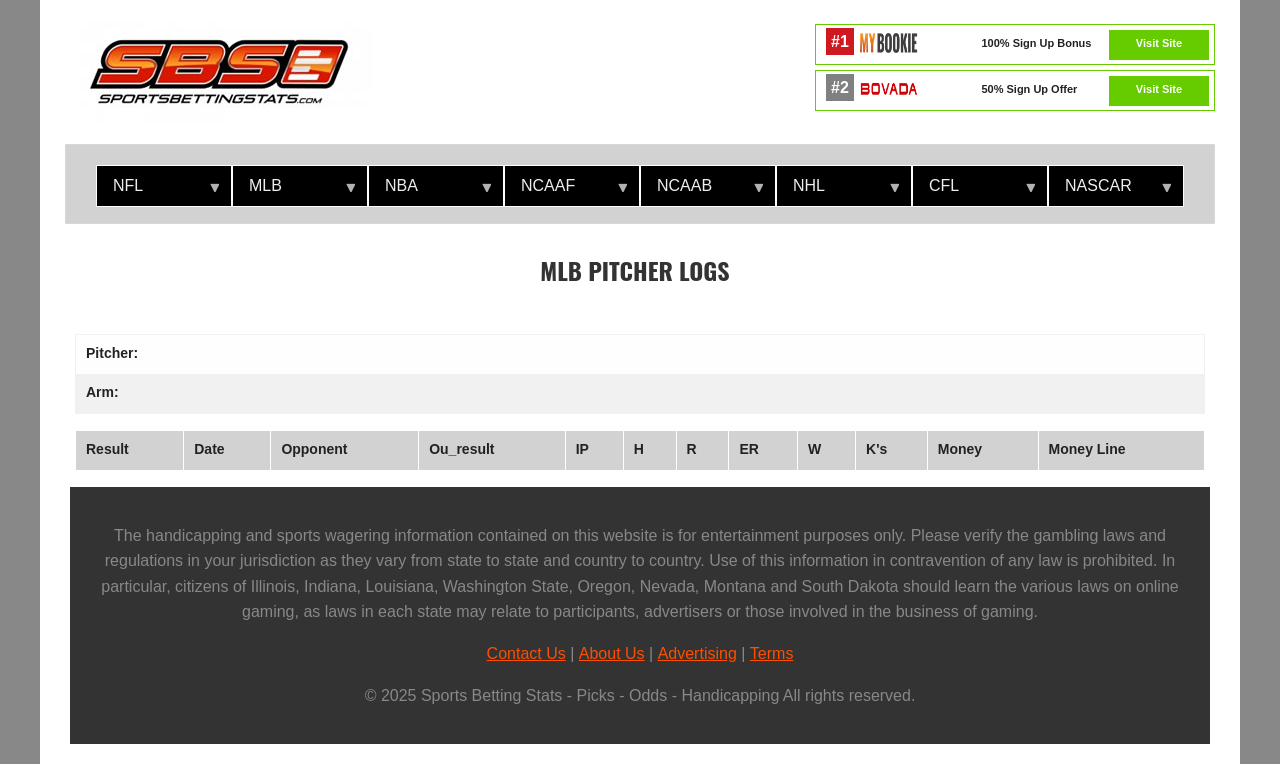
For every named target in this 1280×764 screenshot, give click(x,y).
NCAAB (702, 191)
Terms (772, 653)
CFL (974, 191)
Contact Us (526, 653)
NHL (838, 191)
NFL (158, 191)
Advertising (697, 653)
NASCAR (1110, 191)
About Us (612, 653)
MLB (294, 191)
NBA (430, 191)
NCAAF (566, 191)
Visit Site (1159, 43)
